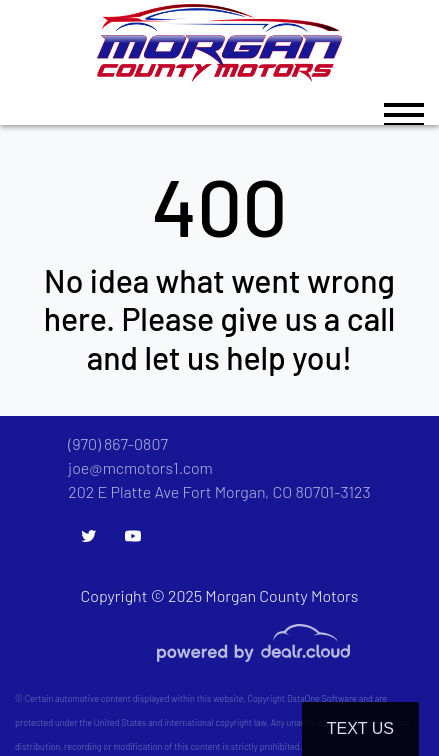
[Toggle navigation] (404, 105)
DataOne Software (322, 698)
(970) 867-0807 (118, 443)
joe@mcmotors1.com (140, 467)
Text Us (360, 728)
